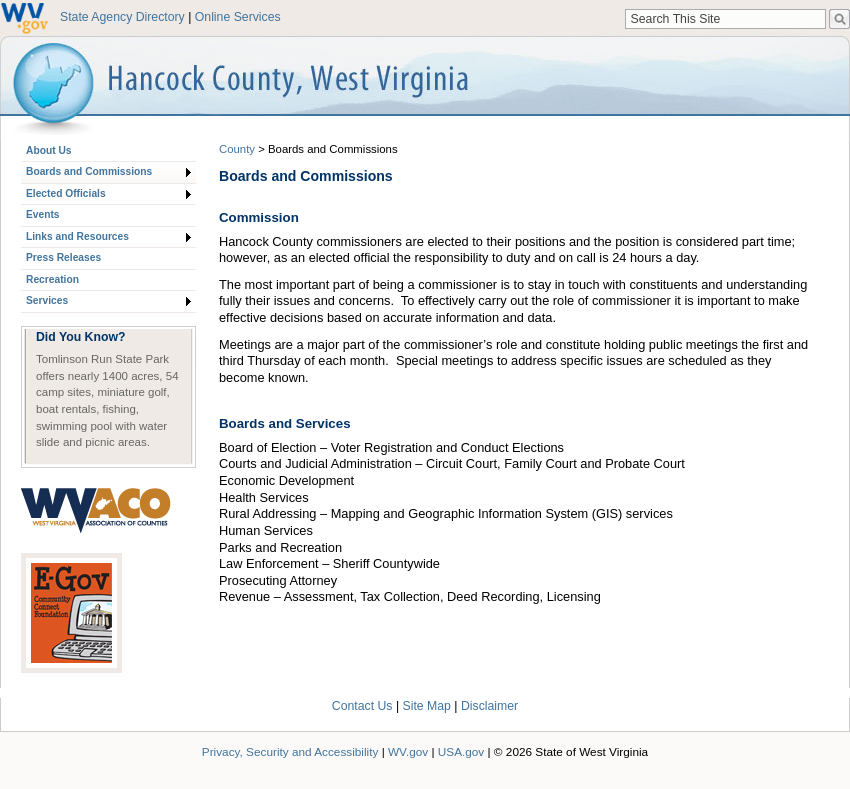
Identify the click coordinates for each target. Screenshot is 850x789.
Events (43, 214)
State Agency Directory (122, 17)
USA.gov (461, 751)
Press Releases (63, 257)
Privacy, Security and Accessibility (290, 751)
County (237, 149)
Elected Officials (66, 193)
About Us (48, 150)
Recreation (52, 279)
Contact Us (362, 706)
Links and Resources (77, 236)
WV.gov (408, 751)
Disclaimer (489, 706)
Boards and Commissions (89, 171)
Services (47, 300)
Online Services (238, 17)
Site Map (427, 706)
